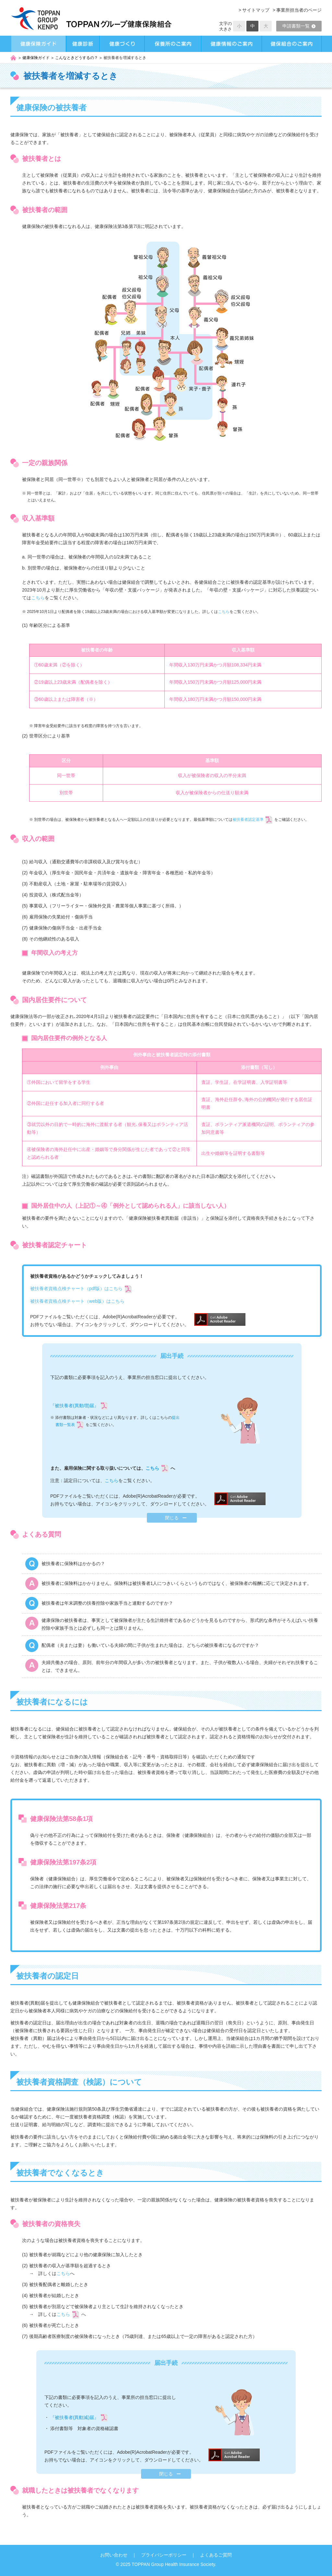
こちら (38, 597)
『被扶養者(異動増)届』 (74, 1405)
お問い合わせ (113, 2555)
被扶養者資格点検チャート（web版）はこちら (77, 1301)
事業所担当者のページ (299, 10)
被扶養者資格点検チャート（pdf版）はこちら (76, 1288)
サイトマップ (255, 10)
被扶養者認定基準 (248, 819)
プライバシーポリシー (163, 2555)
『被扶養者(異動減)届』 (74, 2417)
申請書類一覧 (298, 26)
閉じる (172, 1517)
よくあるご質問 (216, 2555)
